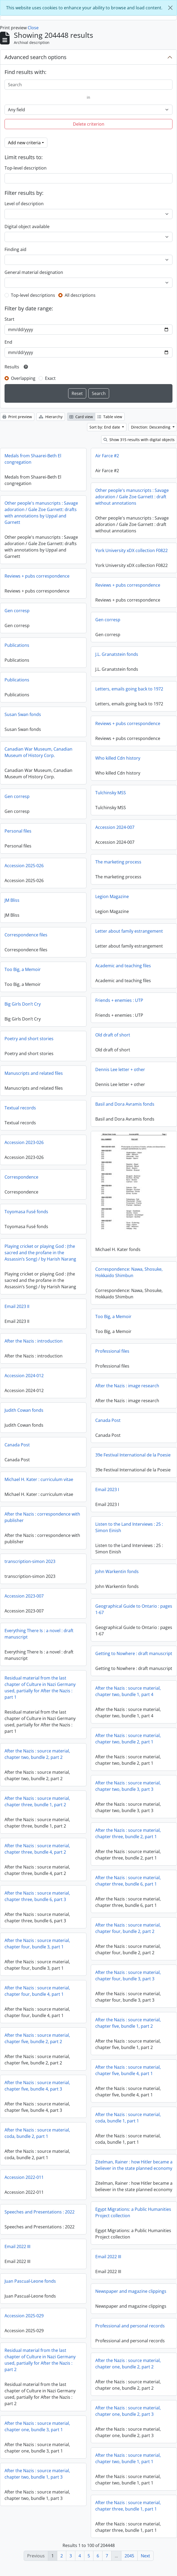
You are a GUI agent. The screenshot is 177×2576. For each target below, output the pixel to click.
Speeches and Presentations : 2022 (72, 2219)
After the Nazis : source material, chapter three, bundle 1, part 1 (128, 2510)
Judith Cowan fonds (24, 1410)
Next (145, 2556)
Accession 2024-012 (24, 1375)
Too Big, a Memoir (23, 969)
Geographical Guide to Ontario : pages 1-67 (133, 1609)
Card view (81, 416)
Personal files (18, 831)
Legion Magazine (112, 896)
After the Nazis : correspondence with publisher (42, 1517)
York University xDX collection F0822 (131, 550)
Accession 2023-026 (24, 1142)
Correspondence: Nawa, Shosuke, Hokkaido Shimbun (129, 1272)
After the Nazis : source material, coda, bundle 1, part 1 (128, 2122)
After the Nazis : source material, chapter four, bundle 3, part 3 (128, 1979)
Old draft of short (112, 1035)
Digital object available (27, 226)
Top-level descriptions (33, 295)
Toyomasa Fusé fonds (26, 1212)
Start (9, 319)
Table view (109, 416)
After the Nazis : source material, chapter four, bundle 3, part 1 (37, 1943)
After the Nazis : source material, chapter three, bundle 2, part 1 (128, 1837)
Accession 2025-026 (24, 866)
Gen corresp (17, 611)
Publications (17, 645)
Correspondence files (26, 935)
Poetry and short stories (29, 1039)
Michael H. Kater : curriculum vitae (39, 1479)
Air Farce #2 (107, 456)
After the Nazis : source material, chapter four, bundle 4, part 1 (37, 1991)
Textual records (20, 1108)
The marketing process (118, 862)
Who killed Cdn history (117, 758)
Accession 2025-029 (24, 2320)
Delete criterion (88, 124)
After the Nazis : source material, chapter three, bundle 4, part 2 (37, 1849)
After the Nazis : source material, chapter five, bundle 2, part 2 (37, 2038)
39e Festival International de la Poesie (133, 1454)
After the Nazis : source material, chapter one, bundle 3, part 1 (37, 2431)
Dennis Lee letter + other (120, 1069)
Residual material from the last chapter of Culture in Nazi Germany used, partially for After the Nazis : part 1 (40, 1687)
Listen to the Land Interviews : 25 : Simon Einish (129, 1527)
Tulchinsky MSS (110, 793)
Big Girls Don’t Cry (23, 1004)
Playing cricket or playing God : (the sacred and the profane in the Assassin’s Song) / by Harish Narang (40, 1252)
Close (33, 28)
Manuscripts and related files (34, 1073)
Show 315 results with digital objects (139, 439)
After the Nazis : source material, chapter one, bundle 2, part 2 (128, 2367)
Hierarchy (51, 416)
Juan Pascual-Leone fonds (30, 2286)
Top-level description (26, 168)
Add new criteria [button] (24, 143)
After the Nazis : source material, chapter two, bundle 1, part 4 (128, 1695)
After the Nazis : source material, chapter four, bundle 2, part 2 (128, 1932)
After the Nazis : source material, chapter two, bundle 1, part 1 (128, 2462)
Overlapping (23, 378)
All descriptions (80, 295)
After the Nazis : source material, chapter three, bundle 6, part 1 (128, 1885)
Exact (50, 378)
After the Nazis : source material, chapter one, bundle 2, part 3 (128, 2415)
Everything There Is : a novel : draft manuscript (39, 1634)
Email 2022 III (17, 2251)
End (8, 342)
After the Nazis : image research (127, 1385)
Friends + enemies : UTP (119, 1000)
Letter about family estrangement (129, 931)
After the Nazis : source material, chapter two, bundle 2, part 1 (128, 1742)
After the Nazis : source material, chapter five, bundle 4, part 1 (128, 2074)
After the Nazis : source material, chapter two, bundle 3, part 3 (128, 1790)
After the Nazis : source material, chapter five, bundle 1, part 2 (128, 2027)
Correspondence (21, 1177)
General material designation (34, 272)
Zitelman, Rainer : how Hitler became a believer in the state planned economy (133, 2169)
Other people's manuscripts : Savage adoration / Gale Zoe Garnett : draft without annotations (132, 496)
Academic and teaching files (123, 966)
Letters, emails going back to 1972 (129, 689)
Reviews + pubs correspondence (37, 576)
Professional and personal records (130, 2330)
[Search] (88, 85)
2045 (129, 2556)
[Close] (170, 7)
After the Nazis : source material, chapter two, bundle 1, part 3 (37, 2478)
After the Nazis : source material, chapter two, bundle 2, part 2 (37, 1754)
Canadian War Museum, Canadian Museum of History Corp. (38, 752)
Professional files (112, 1350)
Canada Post (108, 1420)
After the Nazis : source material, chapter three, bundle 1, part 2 (37, 1801)
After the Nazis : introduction (34, 1341)
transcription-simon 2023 (30, 1561)
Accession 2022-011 (24, 2177)
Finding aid (15, 249)
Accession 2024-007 (114, 827)
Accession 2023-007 (24, 1596)
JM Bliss (12, 900)
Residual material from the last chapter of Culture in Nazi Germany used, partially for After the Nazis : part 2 (40, 2364)
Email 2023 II (17, 1306)
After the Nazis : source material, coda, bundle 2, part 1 (37, 2133)
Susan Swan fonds (23, 714)
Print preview (17, 416)
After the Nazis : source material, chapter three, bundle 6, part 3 (37, 1896)
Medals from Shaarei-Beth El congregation (33, 459)
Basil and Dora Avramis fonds (124, 1104)
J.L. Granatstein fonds (116, 654)
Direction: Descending (151, 427)
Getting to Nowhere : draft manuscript (133, 1653)
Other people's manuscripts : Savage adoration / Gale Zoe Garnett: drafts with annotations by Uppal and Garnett (41, 512)
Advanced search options (36, 57)
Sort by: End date (105, 427)
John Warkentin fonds (117, 1571)
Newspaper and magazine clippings (130, 2295)
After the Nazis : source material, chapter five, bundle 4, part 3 (37, 2086)
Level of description (24, 204)
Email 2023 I (107, 1489)
